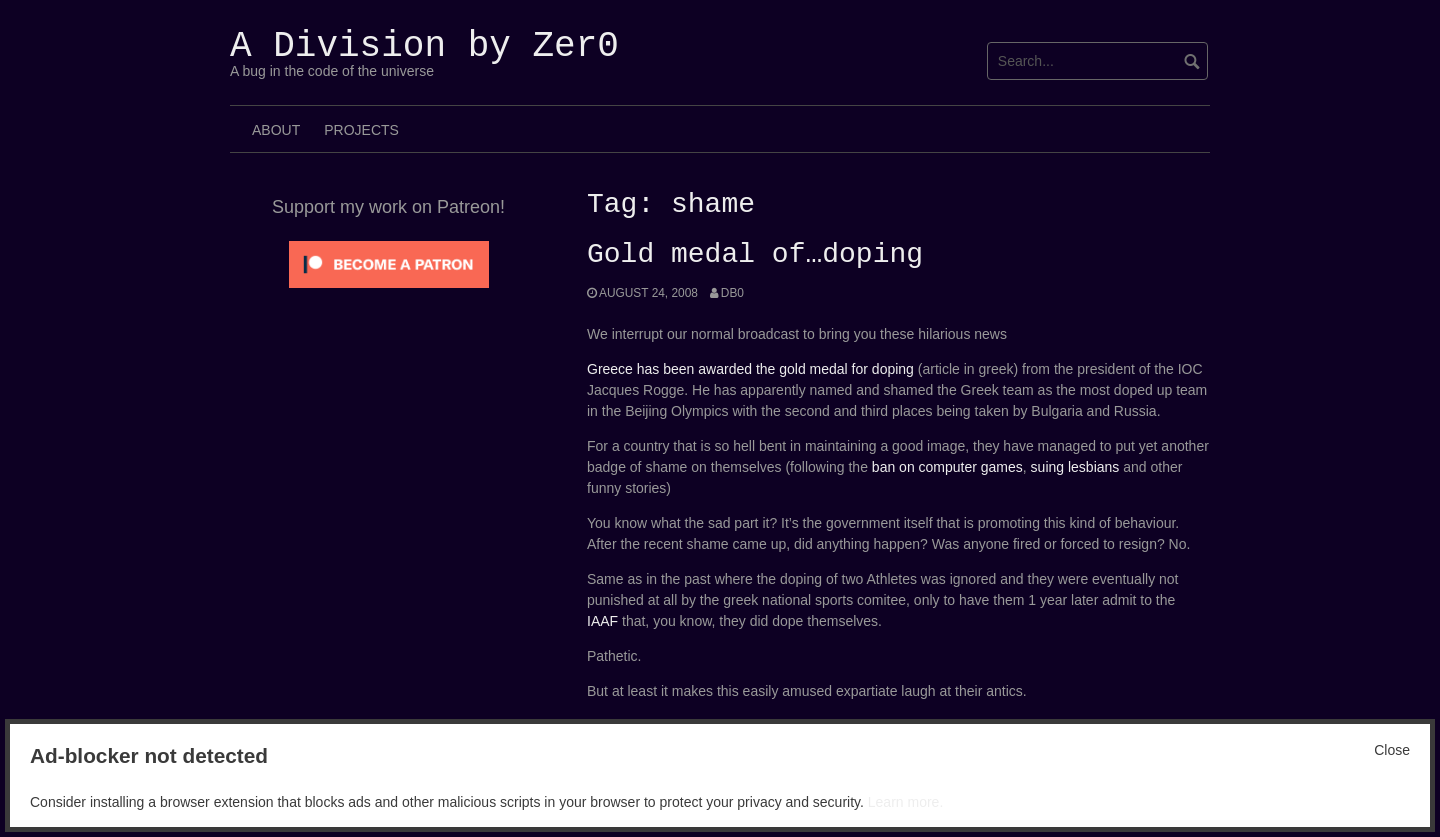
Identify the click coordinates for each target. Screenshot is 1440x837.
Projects (361, 130)
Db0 (732, 293)
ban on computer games (947, 467)
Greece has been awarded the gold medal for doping (750, 369)
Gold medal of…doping (755, 255)
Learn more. (905, 802)
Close (1392, 750)
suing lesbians (1075, 467)
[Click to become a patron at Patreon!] (389, 263)
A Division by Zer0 (424, 46)
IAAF (602, 621)
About (276, 130)
